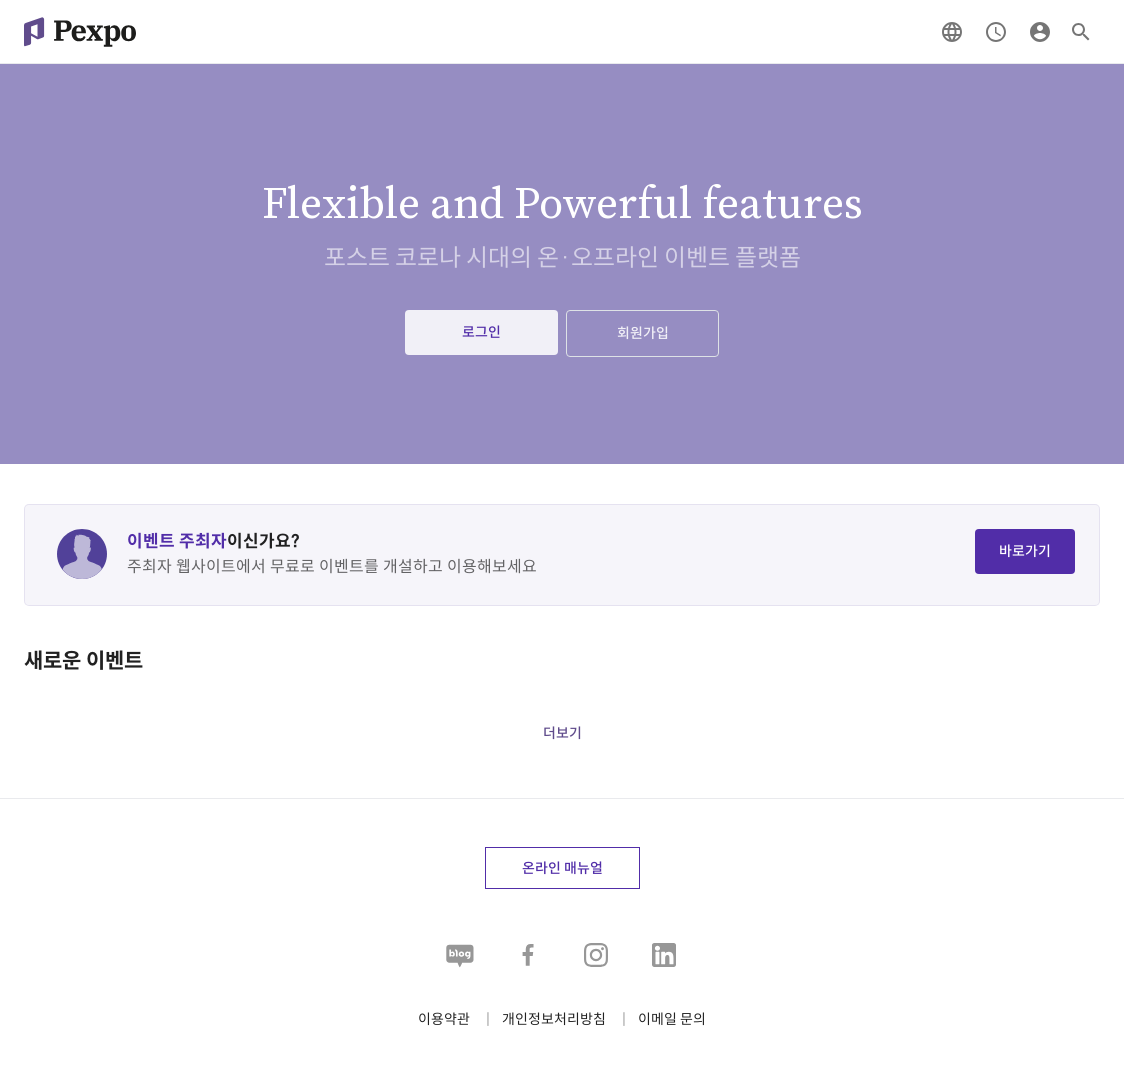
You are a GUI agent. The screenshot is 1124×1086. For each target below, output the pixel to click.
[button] (672, 1019)
